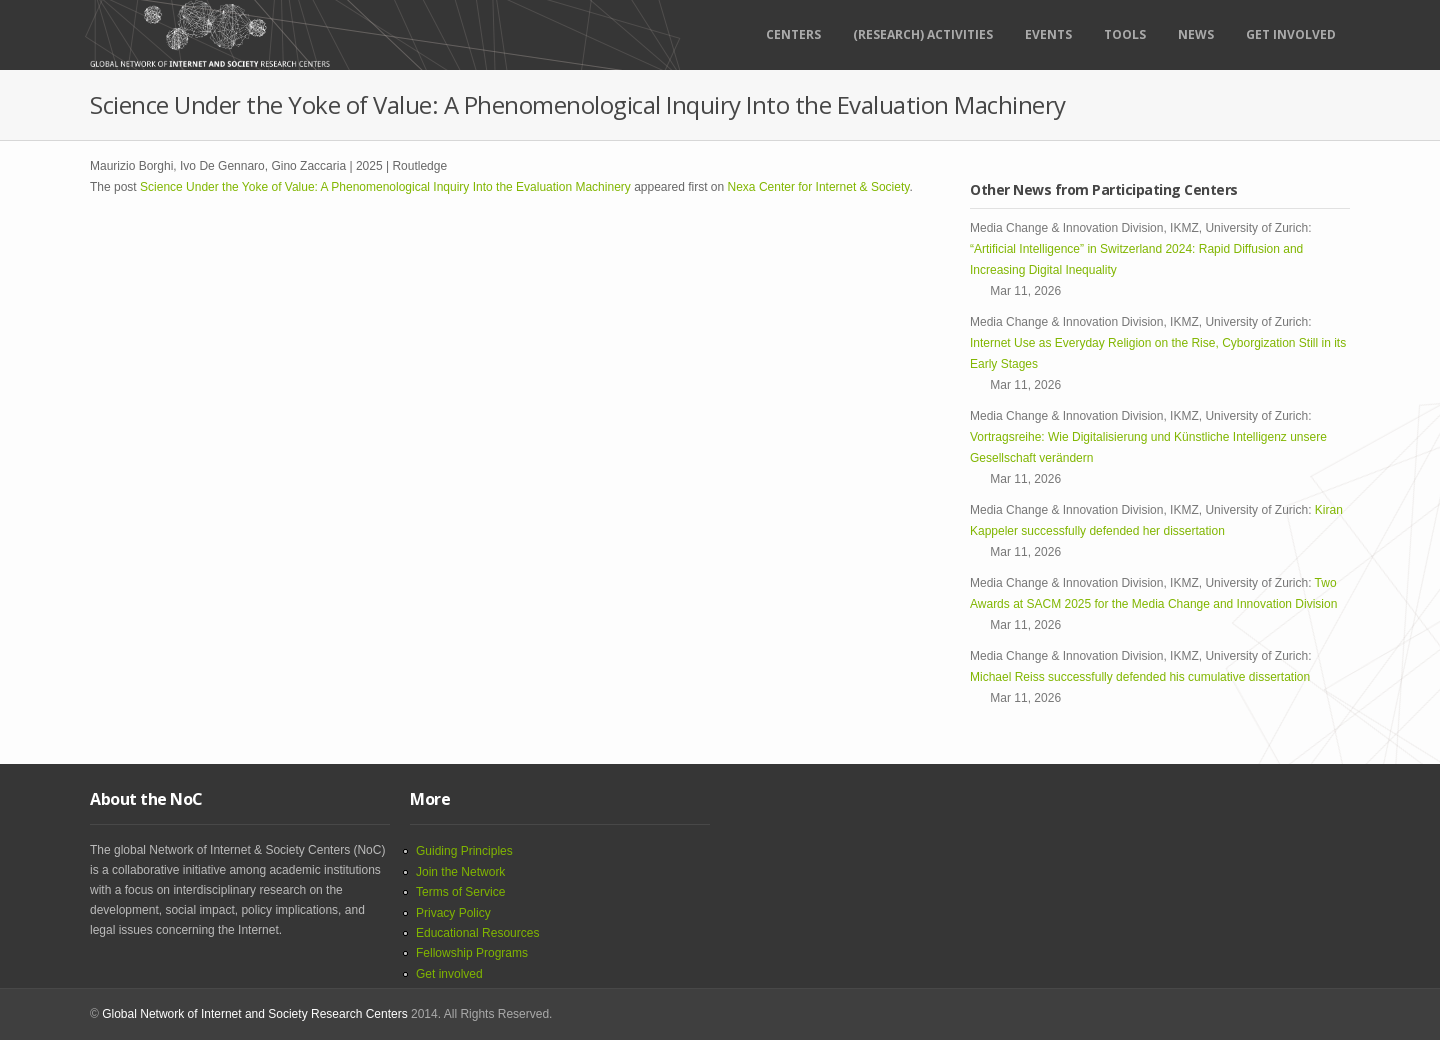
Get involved (449, 974)
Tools (1125, 34)
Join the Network (460, 872)
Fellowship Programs (472, 953)
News (1196, 34)
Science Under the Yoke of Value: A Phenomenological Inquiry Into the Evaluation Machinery (385, 187)
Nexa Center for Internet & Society (819, 187)
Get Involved (1291, 34)
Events (1048, 34)
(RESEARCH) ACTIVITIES (923, 34)
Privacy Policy (453, 913)
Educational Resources (477, 933)
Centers (793, 34)
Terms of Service (460, 892)
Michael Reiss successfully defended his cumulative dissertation (1143, 677)
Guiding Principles (464, 851)
